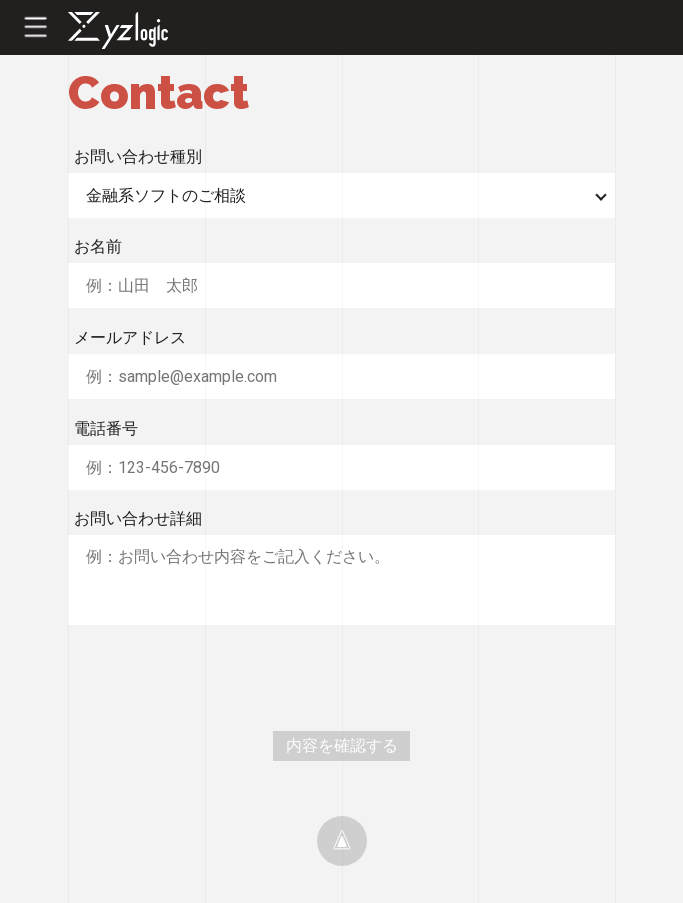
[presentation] (220, 678)
